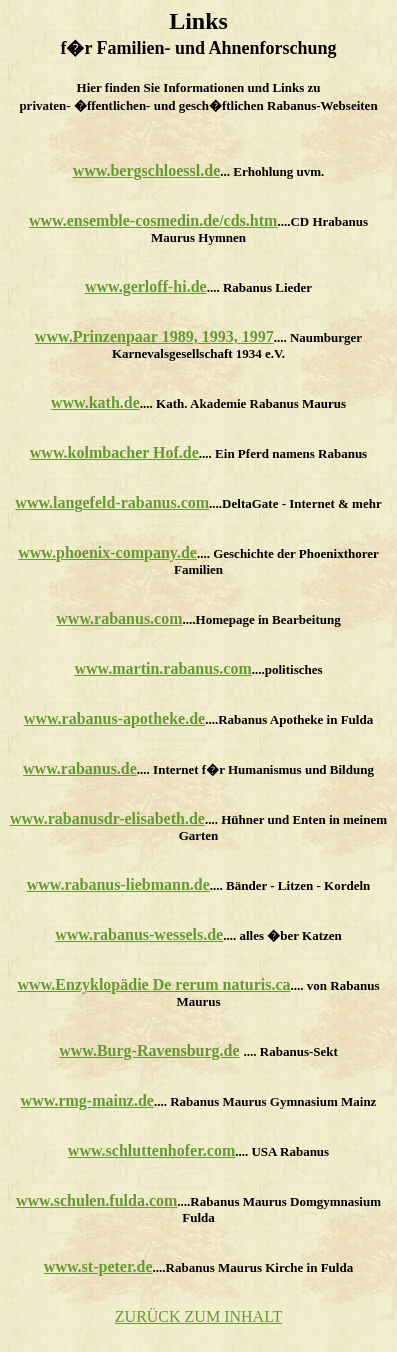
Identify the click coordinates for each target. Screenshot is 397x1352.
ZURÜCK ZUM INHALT (198, 1316)
